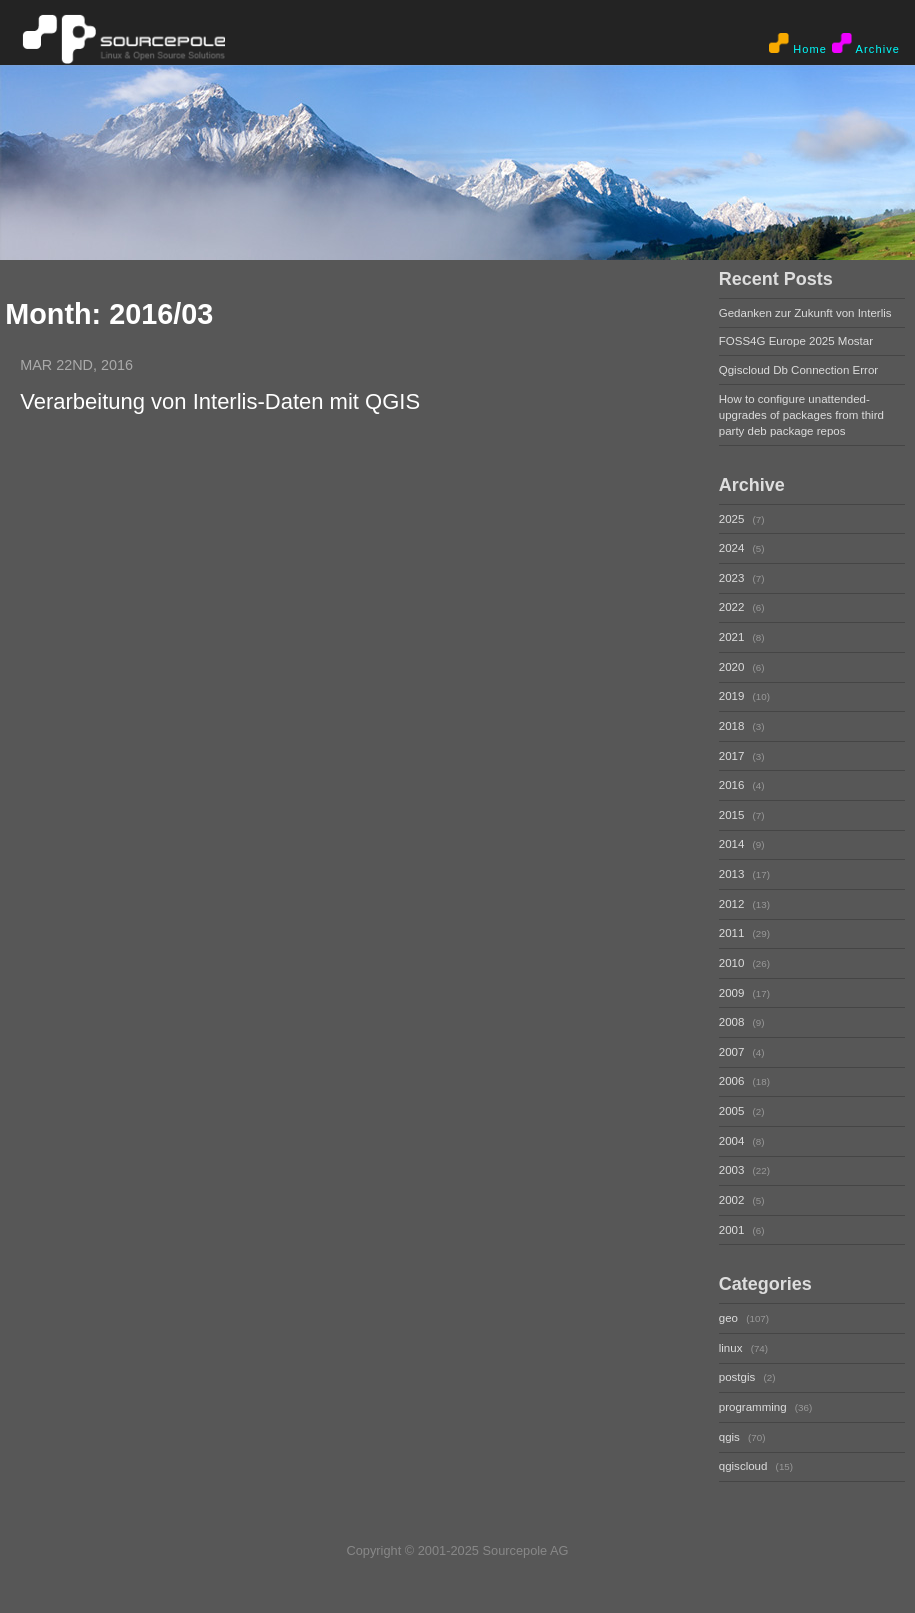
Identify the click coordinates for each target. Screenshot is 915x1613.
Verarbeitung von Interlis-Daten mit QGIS (220, 401)
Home (798, 44)
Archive (866, 44)
